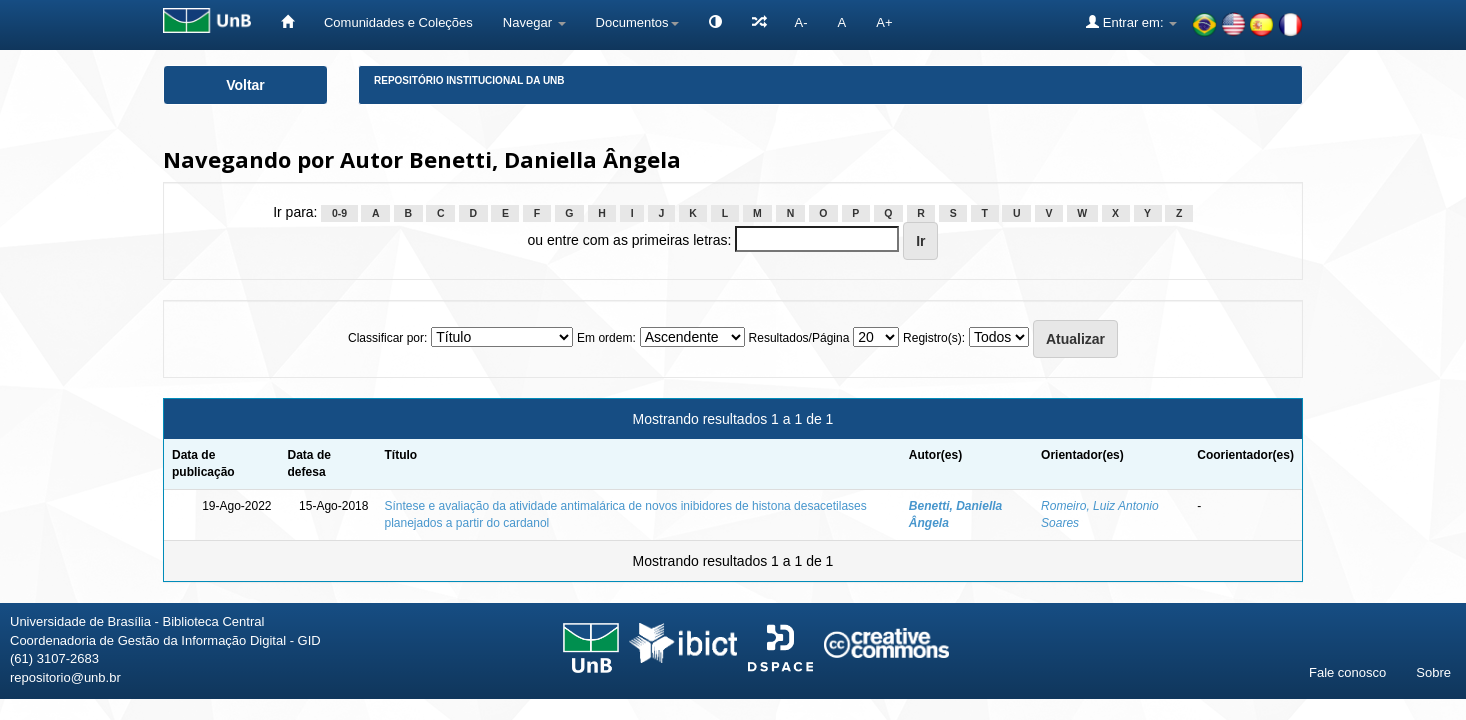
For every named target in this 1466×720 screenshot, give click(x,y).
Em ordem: (606, 338)
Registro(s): (934, 338)
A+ (884, 22)
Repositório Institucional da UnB (469, 80)
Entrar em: (1131, 22)
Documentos (637, 22)
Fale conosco (1347, 672)
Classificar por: (387, 338)
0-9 (339, 213)
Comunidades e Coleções (398, 22)
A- (801, 22)
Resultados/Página (799, 338)
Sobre (1433, 672)
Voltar (245, 85)
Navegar (534, 22)
